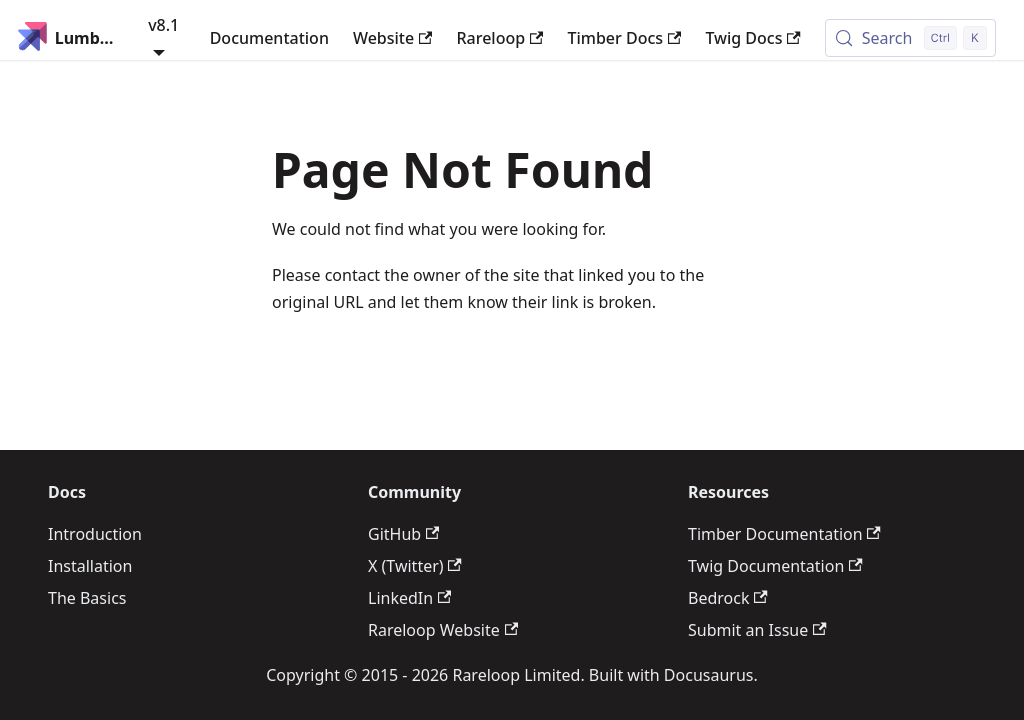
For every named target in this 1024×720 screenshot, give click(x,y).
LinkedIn (409, 598)
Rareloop (499, 38)
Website (393, 38)
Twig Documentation (775, 566)
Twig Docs (752, 38)
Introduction (95, 534)
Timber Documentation (784, 534)
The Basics (87, 598)
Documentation (269, 38)
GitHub (403, 534)
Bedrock (728, 598)
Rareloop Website (443, 630)
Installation (90, 566)
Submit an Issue (757, 630)
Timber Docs (624, 38)
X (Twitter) (415, 566)
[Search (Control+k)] (910, 38)
